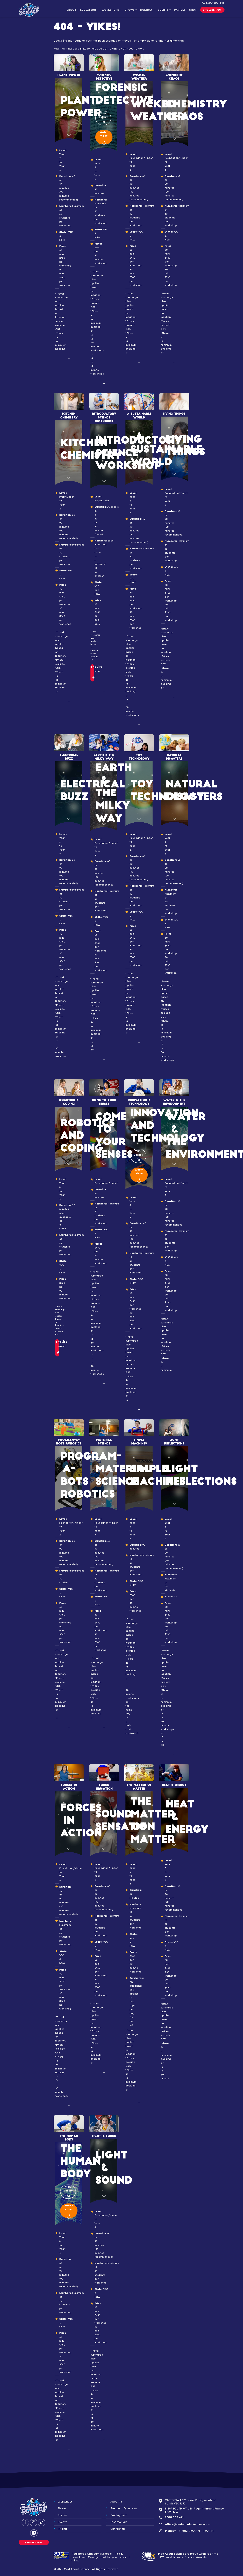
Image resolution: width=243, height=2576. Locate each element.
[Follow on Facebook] (25, 2522)
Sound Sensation (104, 1787)
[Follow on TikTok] (41, 2522)
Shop (192, 9)
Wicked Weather (139, 77)
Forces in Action (69, 1787)
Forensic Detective (104, 77)
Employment (119, 2515)
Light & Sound (104, 2136)
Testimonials (118, 2522)
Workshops (111, 9)
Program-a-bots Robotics (68, 1442)
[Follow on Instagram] (33, 2522)
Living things (174, 414)
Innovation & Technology (139, 1102)
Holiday (147, 9)
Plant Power (68, 75)
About (72, 9)
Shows (131, 9)
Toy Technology (139, 757)
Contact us (117, 2528)
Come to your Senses (104, 1102)
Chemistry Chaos (174, 77)
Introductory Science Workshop (104, 418)
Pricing (62, 2528)
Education (89, 9)
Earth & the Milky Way (104, 757)
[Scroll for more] (69, 135)
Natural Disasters (174, 757)
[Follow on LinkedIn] (34, 2533)
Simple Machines (139, 1442)
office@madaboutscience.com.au (188, 2524)
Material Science (104, 1442)
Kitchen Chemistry (68, 416)
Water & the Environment (174, 1102)
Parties (180, 9)
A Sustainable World (139, 416)
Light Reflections (174, 1442)
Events (164, 9)
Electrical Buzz (69, 757)
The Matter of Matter (139, 1787)
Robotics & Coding (68, 1102)
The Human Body (69, 2138)
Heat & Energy (174, 1785)
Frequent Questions (123, 2508)
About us (116, 2501)
